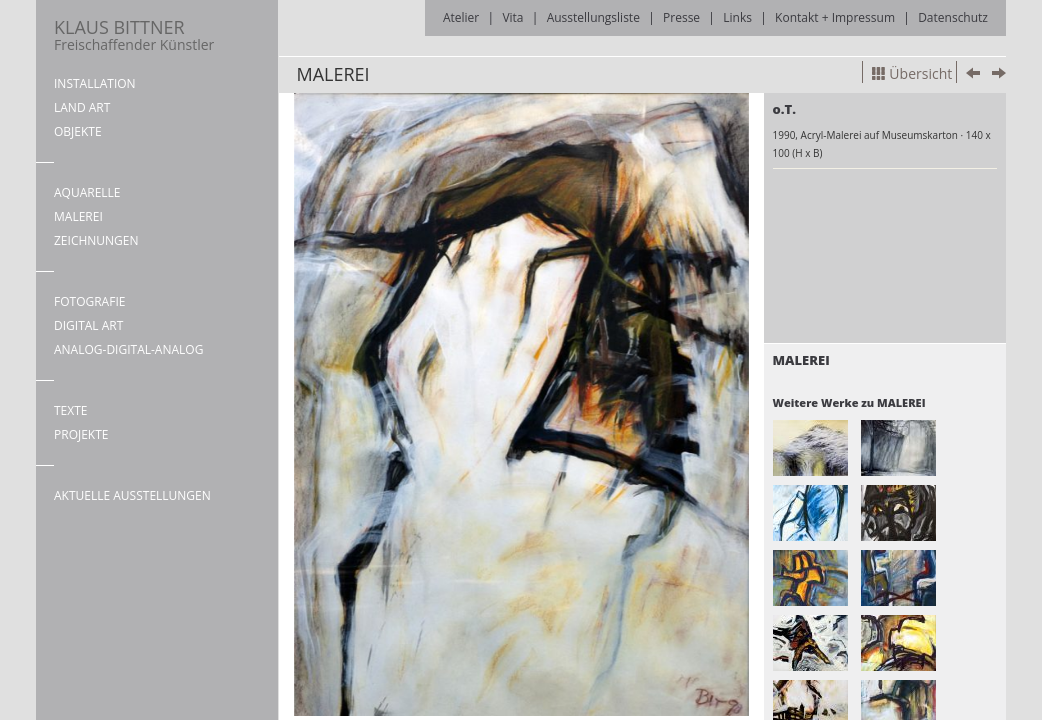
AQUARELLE (87, 192)
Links (737, 17)
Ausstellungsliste (593, 17)
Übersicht (912, 73)
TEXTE (71, 410)
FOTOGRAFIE (89, 301)
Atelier (461, 17)
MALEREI (78, 216)
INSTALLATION (95, 83)
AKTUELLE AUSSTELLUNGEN (132, 495)
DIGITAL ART (88, 325)
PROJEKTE (81, 434)
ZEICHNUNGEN (96, 240)
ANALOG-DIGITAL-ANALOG (128, 349)
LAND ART (82, 107)
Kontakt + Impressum (835, 17)
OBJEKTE (78, 131)
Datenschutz (953, 17)
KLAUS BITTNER (134, 34)
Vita (512, 17)
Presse (681, 17)
